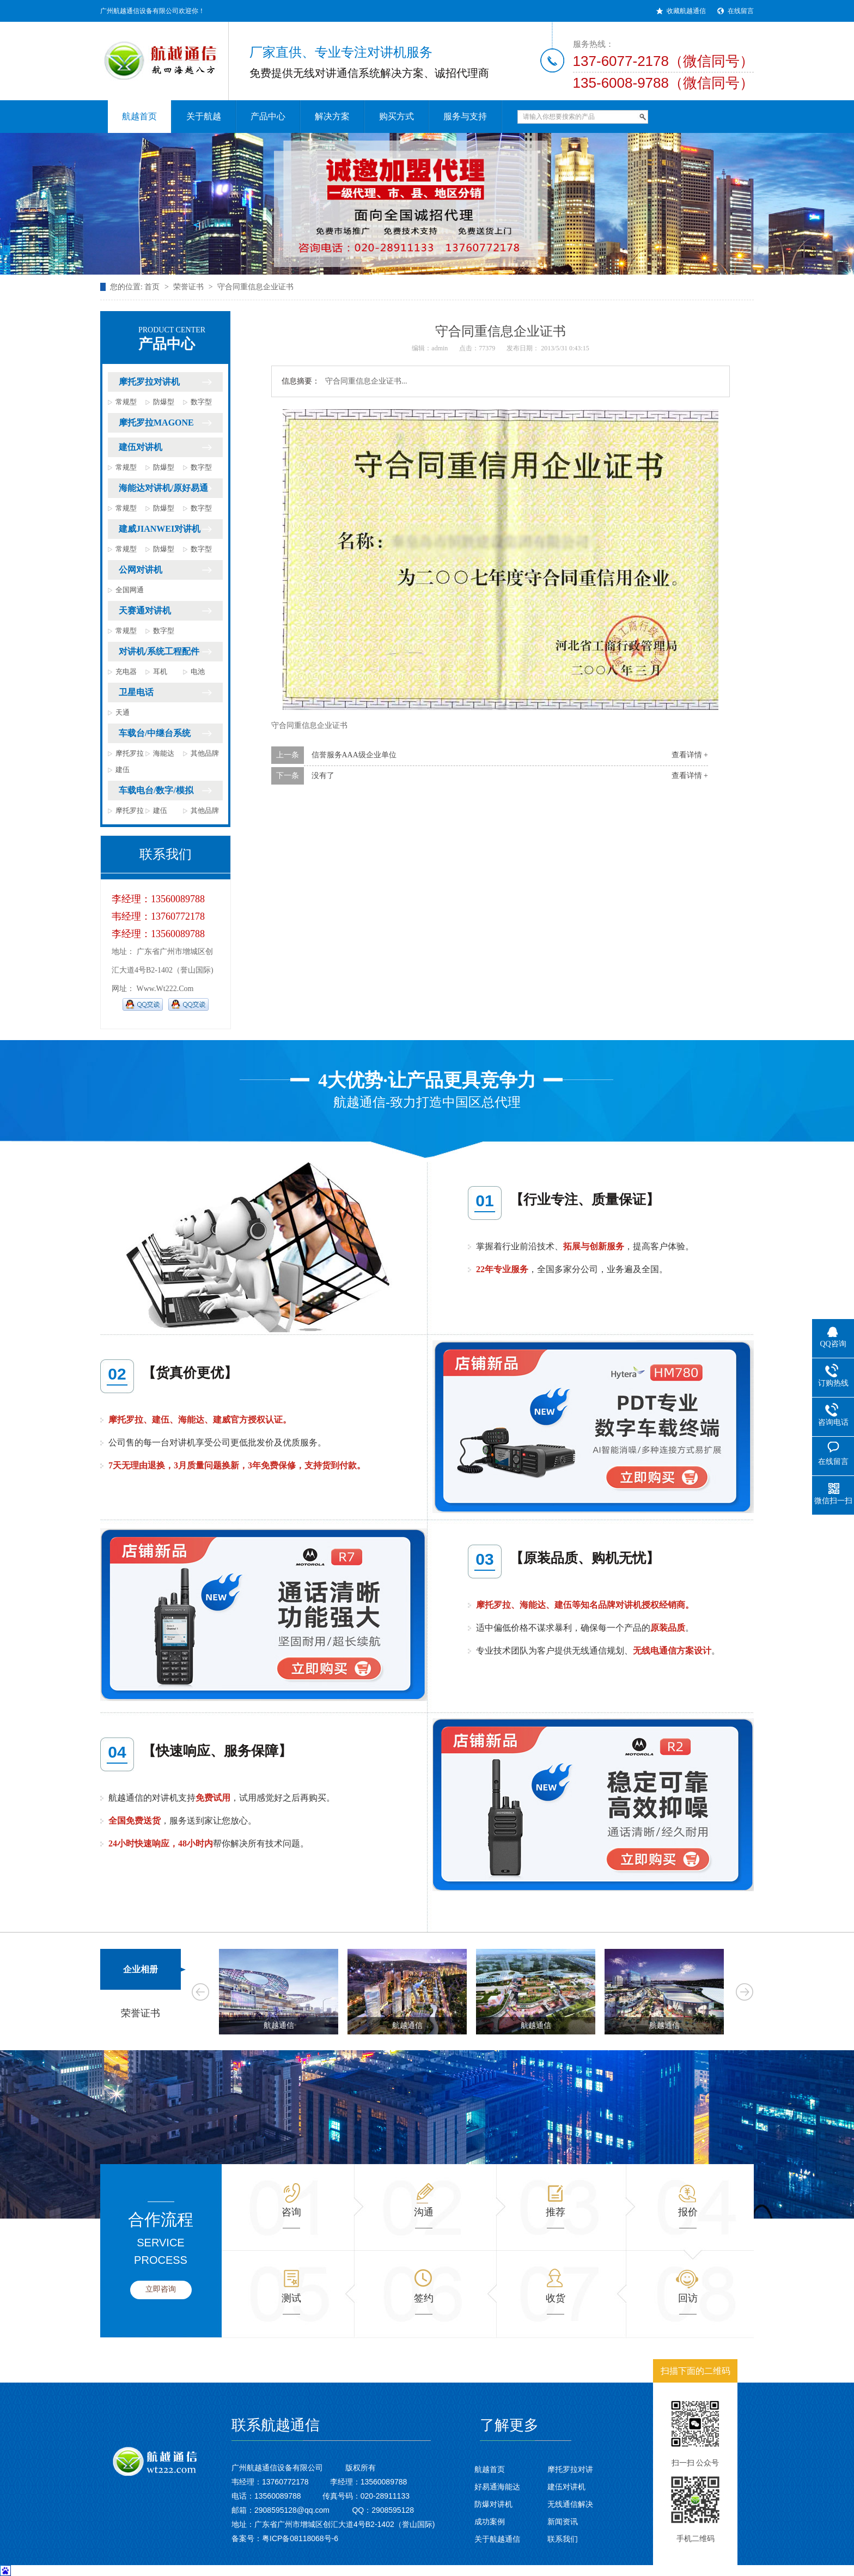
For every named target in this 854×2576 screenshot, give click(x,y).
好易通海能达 (497, 2486)
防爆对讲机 (493, 2504)
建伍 (122, 769)
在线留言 (741, 11)
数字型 (201, 402)
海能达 (163, 753)
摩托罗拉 (129, 753)
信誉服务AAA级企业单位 (354, 755)
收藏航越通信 (686, 11)
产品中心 (181, 339)
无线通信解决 (570, 2504)
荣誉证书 (188, 287)
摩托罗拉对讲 (570, 2469)
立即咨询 (160, 2289)
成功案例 (489, 2521)
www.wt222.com (165, 989)
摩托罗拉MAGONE (156, 422)
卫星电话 (136, 692)
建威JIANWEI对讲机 (159, 528)
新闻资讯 (562, 2521)
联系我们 (562, 2539)
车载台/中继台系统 (155, 733)
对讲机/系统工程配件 (159, 651)
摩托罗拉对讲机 (149, 381)
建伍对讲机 (140, 447)
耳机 (160, 671)
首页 (152, 287)
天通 (122, 712)
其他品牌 (205, 753)
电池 (198, 671)
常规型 (126, 402)
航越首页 (489, 2469)
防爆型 (163, 402)
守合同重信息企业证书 (255, 287)
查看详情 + (690, 755)
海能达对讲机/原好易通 (163, 488)
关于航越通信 (497, 2539)
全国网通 (129, 590)
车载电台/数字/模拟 (156, 790)
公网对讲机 (140, 569)
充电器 (126, 671)
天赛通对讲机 (145, 610)
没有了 (323, 775)
